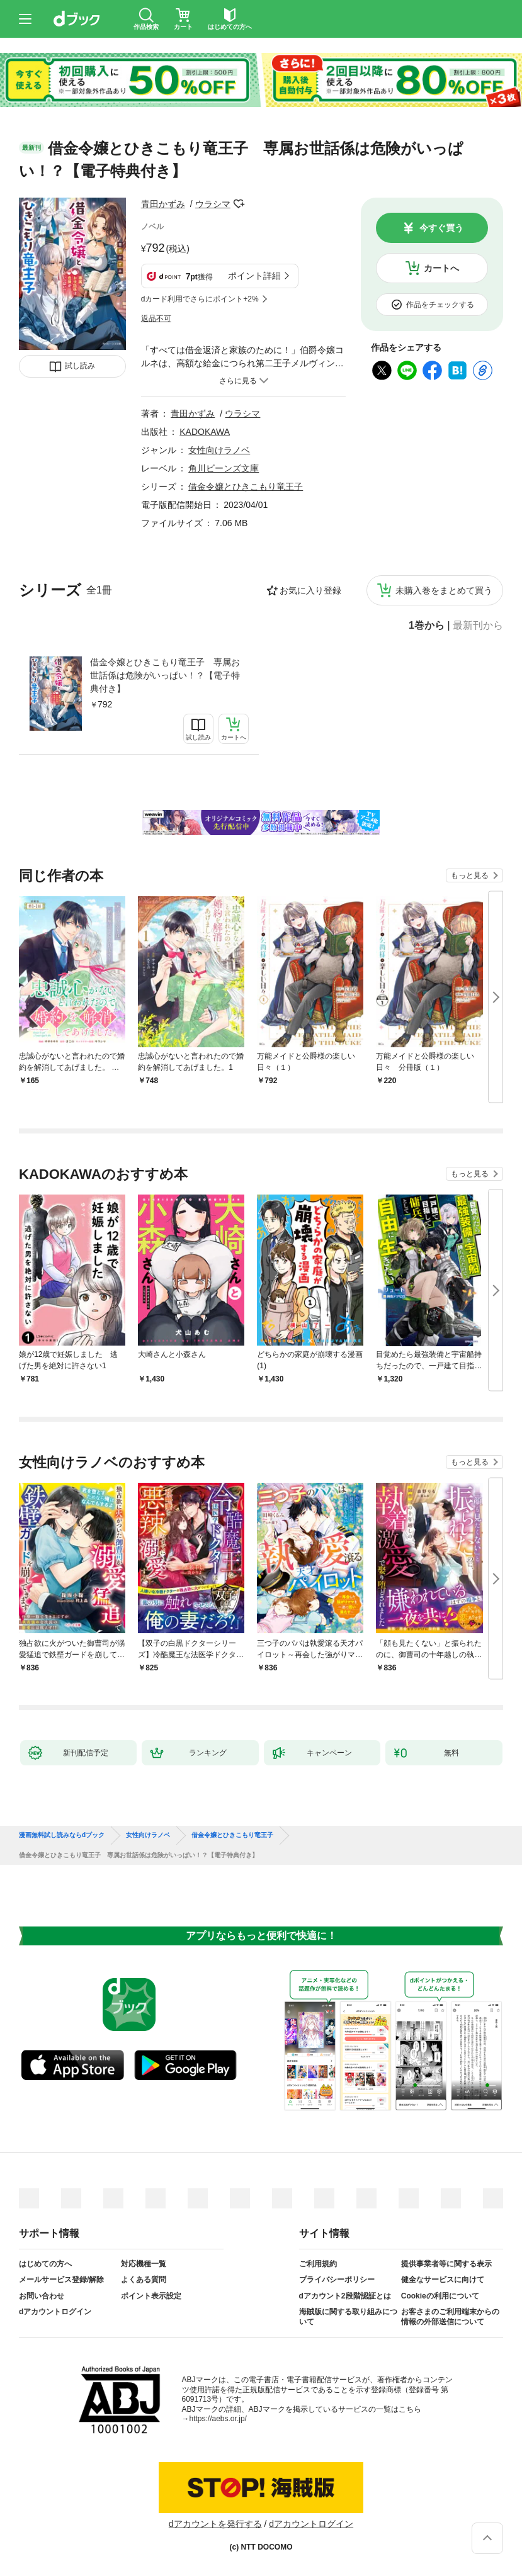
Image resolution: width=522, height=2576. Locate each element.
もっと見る (470, 875)
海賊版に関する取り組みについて (348, 2316)
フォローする (239, 204)
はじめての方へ (45, 2263)
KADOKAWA (204, 432)
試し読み (80, 365)
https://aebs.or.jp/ (218, 2418)
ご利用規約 (318, 2263)
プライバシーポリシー (337, 2279)
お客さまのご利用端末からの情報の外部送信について (450, 2316)
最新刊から (478, 626)
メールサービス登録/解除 (61, 2279)
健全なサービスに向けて (442, 2279)
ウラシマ (212, 204)
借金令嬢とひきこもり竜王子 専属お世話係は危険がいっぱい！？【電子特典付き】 (165, 675)
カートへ (441, 268)
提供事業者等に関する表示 (446, 2263)
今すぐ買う (441, 228)
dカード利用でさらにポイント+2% (200, 299)
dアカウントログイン (55, 2311)
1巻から (427, 626)
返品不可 (156, 318)
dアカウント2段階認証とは (345, 2296)
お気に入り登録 (310, 590)
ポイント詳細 (254, 276)
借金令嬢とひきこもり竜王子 (245, 486)
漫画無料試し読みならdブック (62, 1835)
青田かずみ (163, 204)
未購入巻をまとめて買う (443, 590)
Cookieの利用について (440, 2296)
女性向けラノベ (219, 450)
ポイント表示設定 (151, 2296)
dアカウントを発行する (215, 2524)
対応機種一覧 (143, 2263)
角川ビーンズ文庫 (223, 468)
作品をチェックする (440, 304)
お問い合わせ (41, 2296)
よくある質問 (143, 2279)
